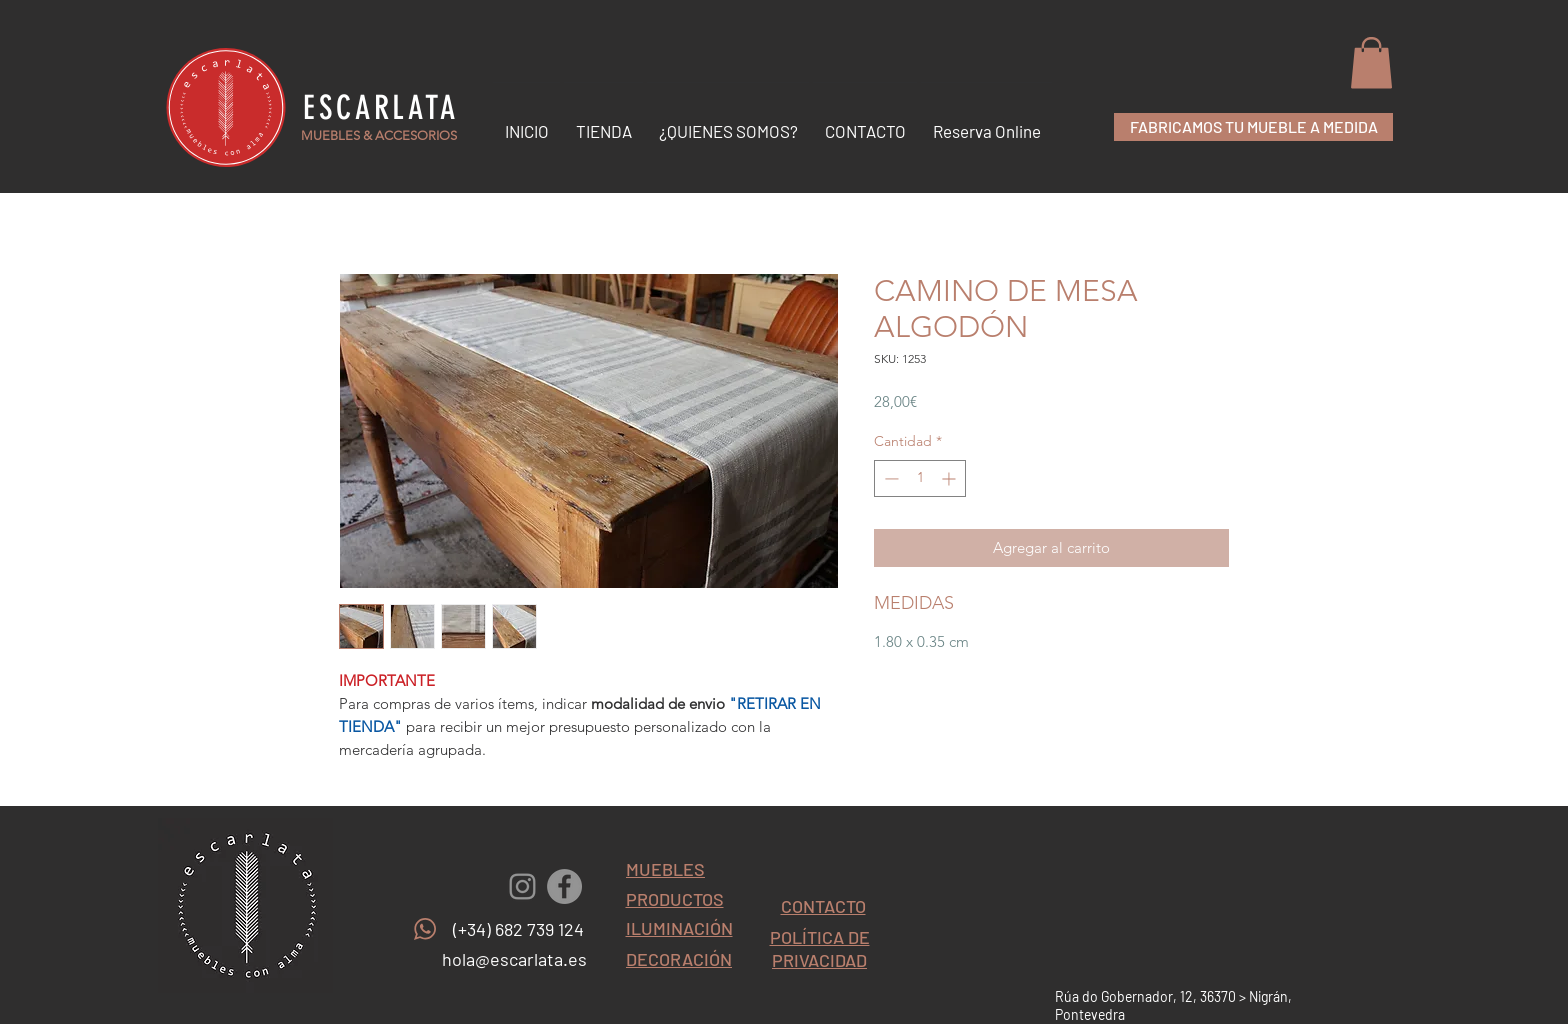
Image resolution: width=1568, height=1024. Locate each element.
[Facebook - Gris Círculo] (564, 886)
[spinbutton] (920, 478)
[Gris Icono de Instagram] (522, 886)
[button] (1371, 62)
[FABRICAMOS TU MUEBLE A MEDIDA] (1253, 127)
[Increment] (950, 478)
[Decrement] (889, 478)
